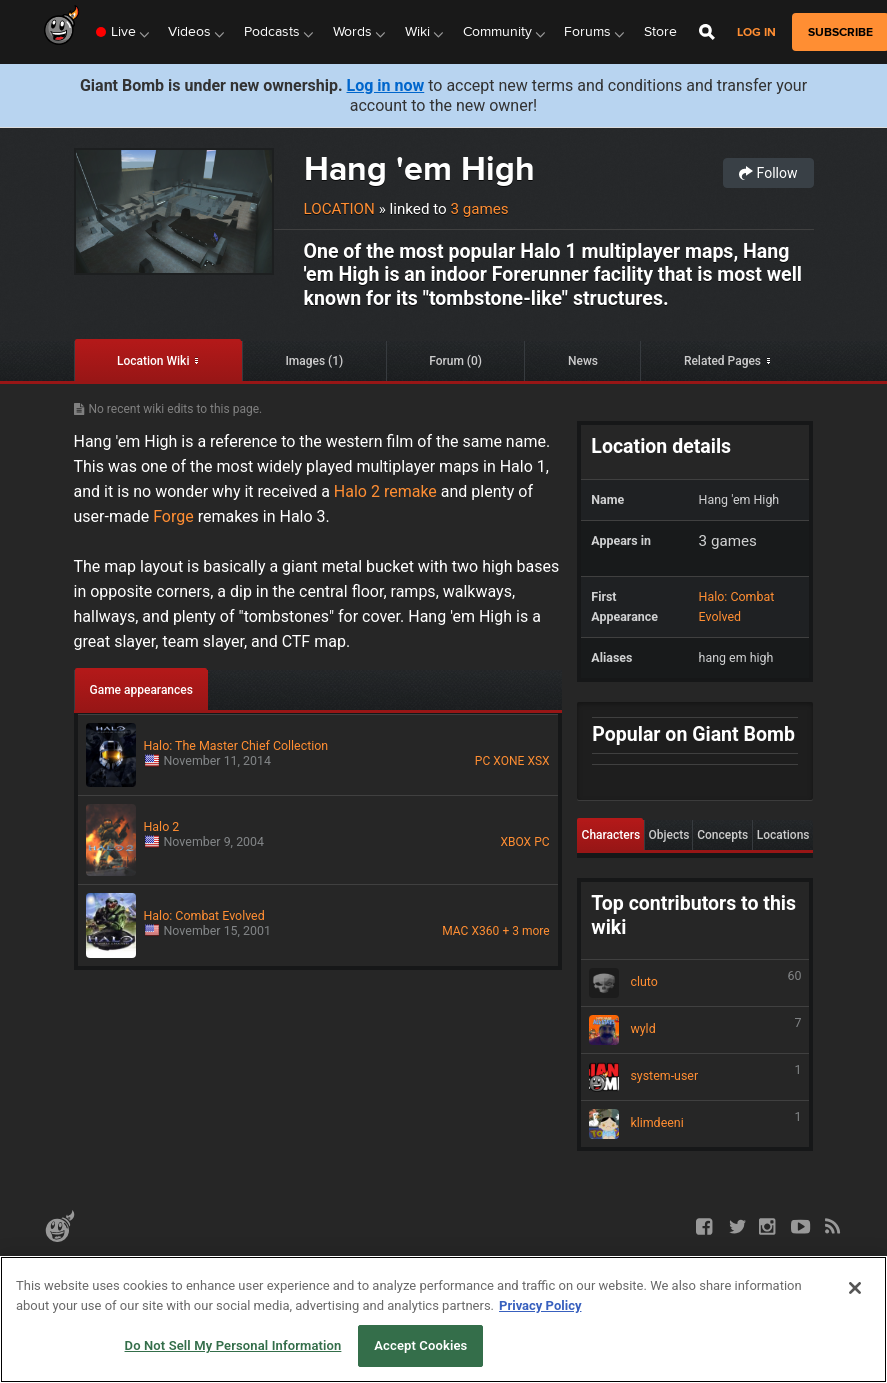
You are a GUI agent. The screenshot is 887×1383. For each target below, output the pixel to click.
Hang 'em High (419, 168)
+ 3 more (525, 931)
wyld (695, 1030)
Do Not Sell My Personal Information (233, 1345)
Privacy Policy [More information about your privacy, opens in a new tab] (540, 1305)
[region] (443, 1319)
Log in (756, 32)
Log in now (386, 85)
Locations (783, 835)
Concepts (722, 835)
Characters (611, 835)
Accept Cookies (420, 1345)
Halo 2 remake (385, 491)
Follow (768, 173)
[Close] (855, 1288)
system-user (695, 1077)
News (583, 361)
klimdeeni (695, 1124)
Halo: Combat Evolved (737, 606)
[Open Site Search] (707, 32)
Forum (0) (455, 361)
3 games (479, 209)
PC (482, 761)
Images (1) (314, 361)
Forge (175, 516)
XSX (538, 761)
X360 (486, 931)
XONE (508, 761)
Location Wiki (153, 361)
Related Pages (722, 361)
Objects (668, 835)
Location (339, 209)
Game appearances (141, 690)
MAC (455, 931)
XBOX (515, 842)
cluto (695, 983)
